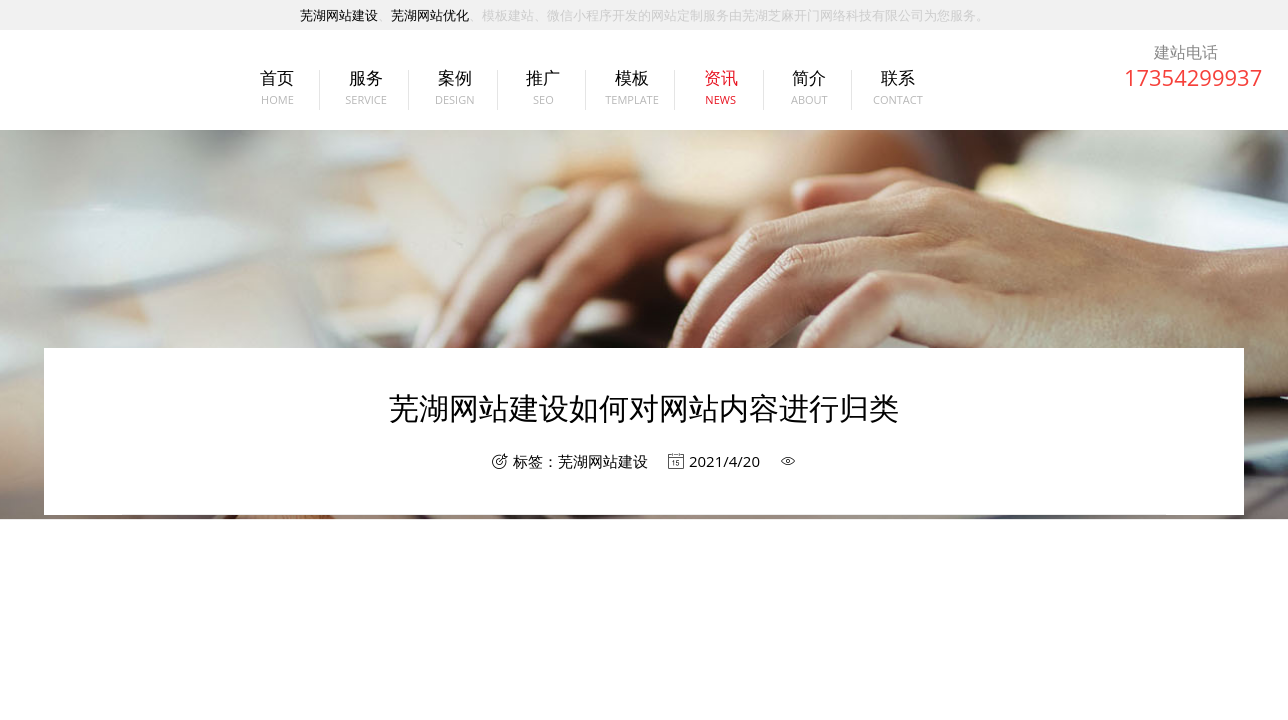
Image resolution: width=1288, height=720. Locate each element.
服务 (361, 95)
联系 (892, 95)
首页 (272, 95)
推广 (538, 95)
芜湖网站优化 (430, 15)
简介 (804, 95)
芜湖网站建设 (339, 15)
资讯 (715, 95)
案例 (449, 95)
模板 (626, 95)
